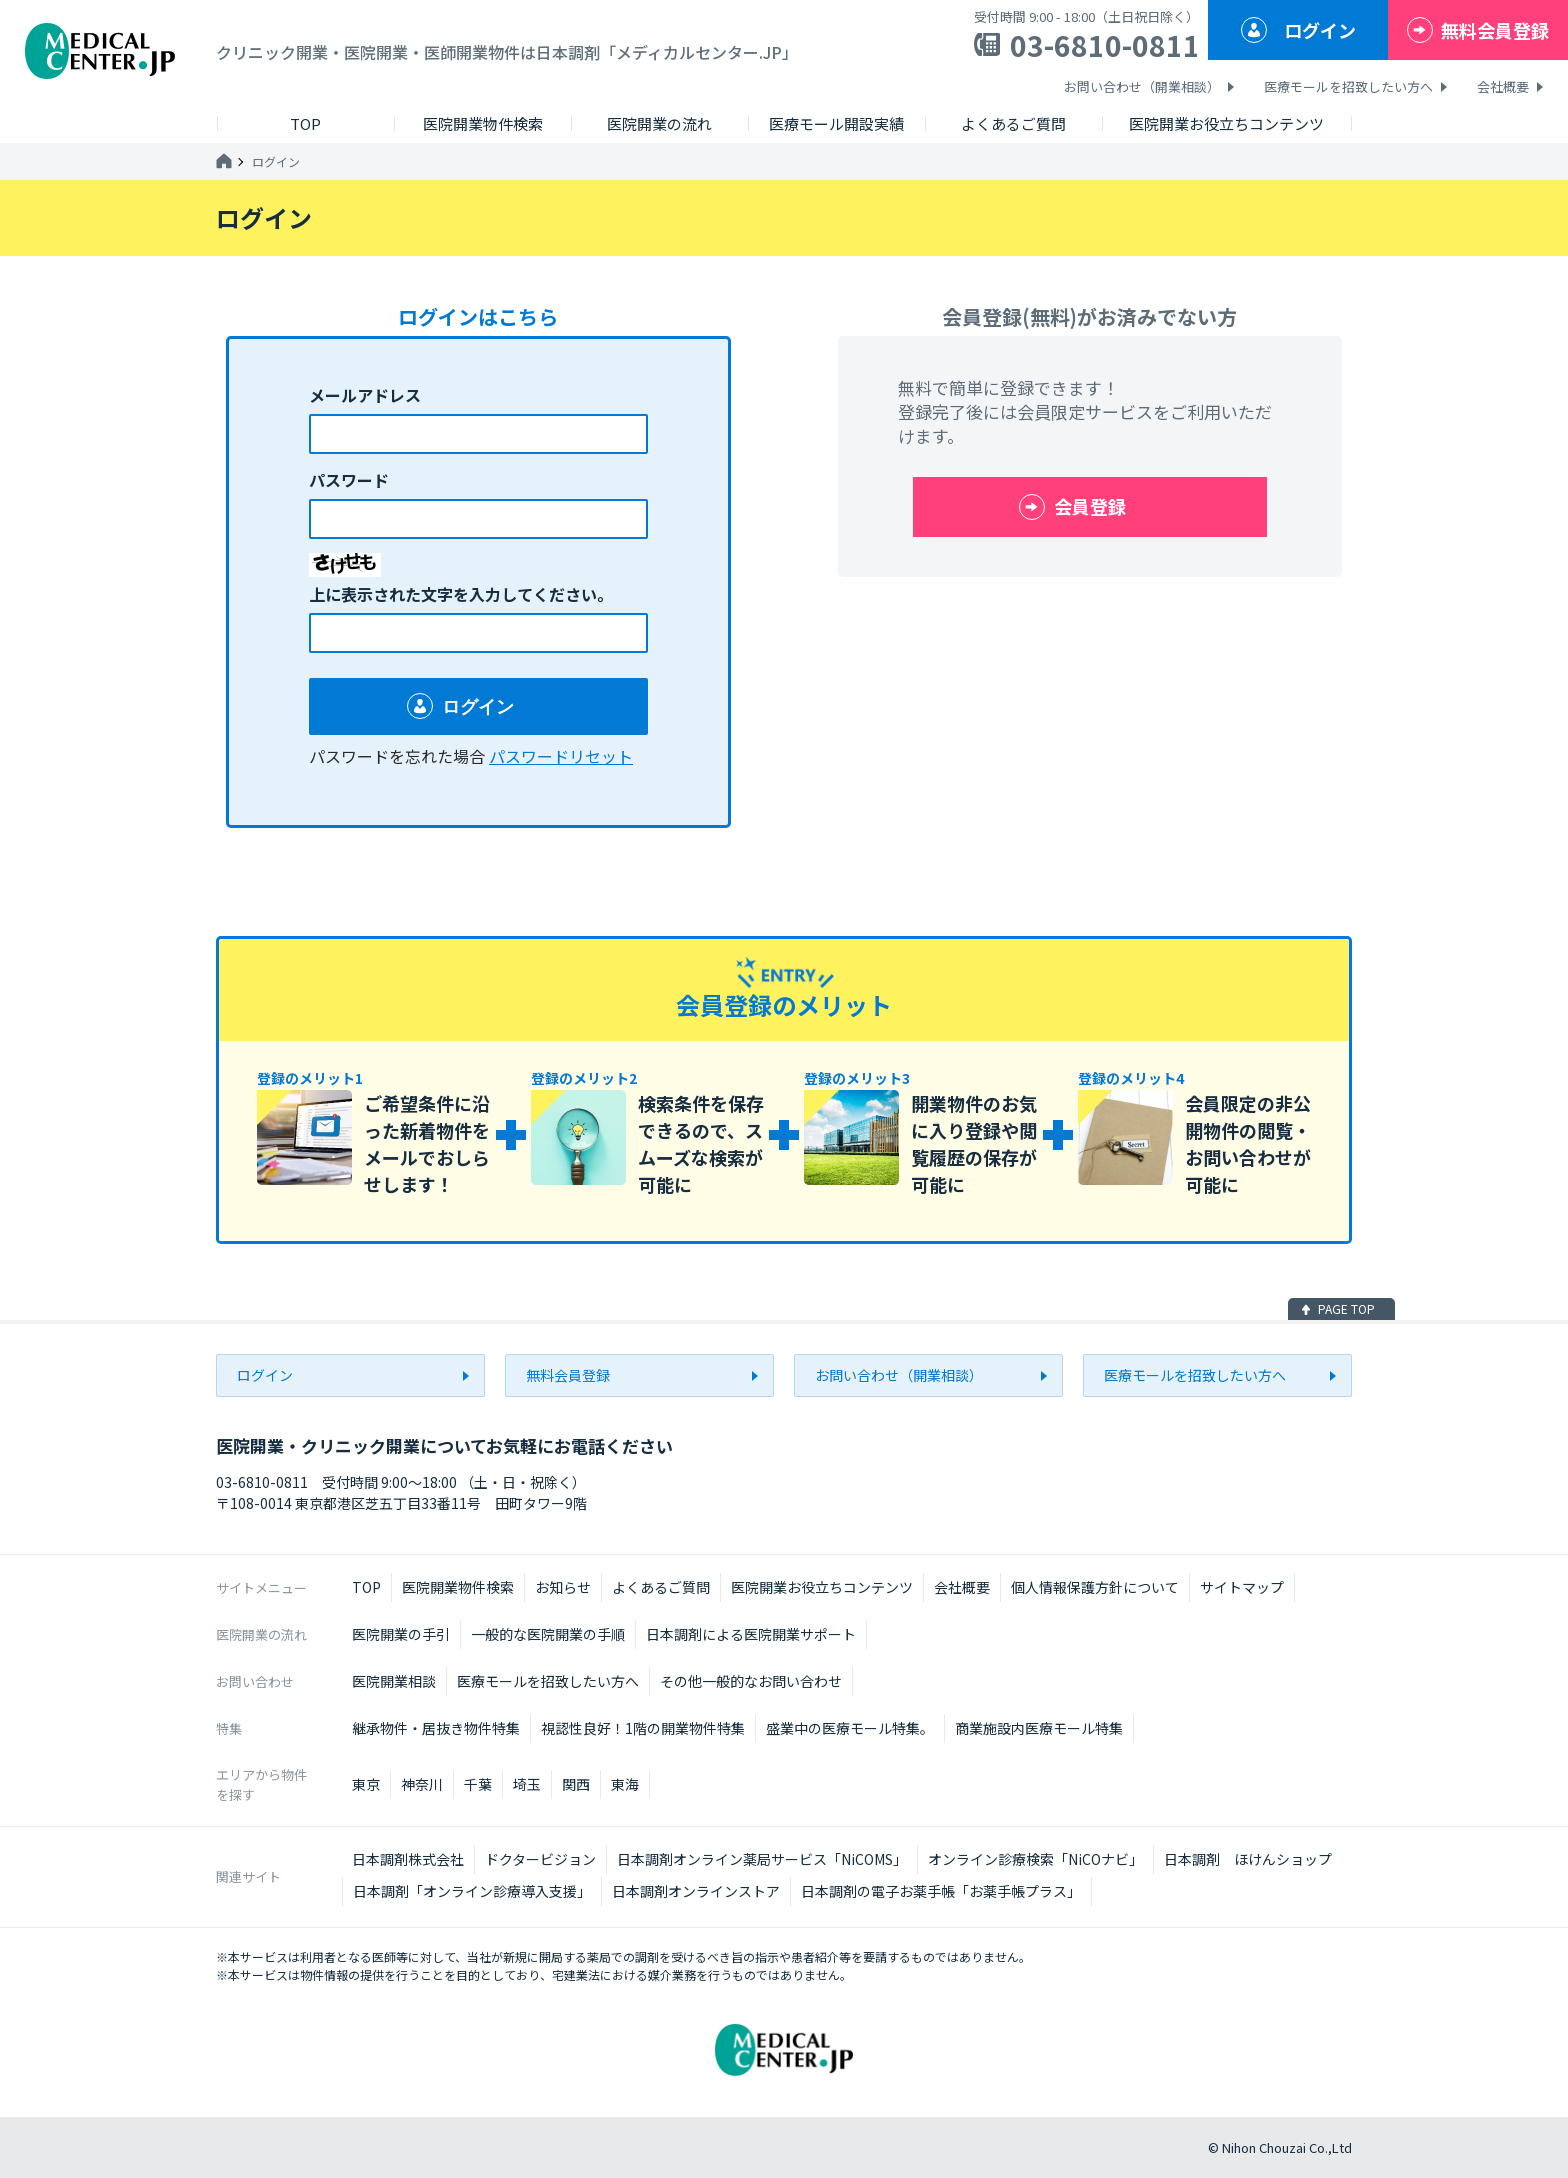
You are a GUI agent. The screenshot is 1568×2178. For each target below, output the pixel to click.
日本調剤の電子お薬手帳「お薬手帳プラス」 (941, 1891)
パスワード (349, 480)
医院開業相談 (394, 1681)
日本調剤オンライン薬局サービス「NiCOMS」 (762, 1859)
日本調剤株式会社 (408, 1859)
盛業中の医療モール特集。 (850, 1728)
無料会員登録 (1495, 30)
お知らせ (563, 1587)
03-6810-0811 (1105, 45)
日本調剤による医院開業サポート (751, 1634)
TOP (366, 1587)
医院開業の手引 (401, 1634)
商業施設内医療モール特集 (1039, 1728)
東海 (625, 1784)
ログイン (1320, 30)
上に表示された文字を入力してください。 (461, 594)
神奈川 (422, 1784)
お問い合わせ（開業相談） (1142, 86)
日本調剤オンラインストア (696, 1891)
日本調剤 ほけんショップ (1248, 1859)
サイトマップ (1242, 1587)
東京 (366, 1784)
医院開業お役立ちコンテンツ (822, 1587)
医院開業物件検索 (458, 1587)
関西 (576, 1784)
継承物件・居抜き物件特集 (436, 1728)
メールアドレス (365, 395)
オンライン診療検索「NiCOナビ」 (1035, 1859)
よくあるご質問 (661, 1587)
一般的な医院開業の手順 (548, 1634)
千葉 (478, 1784)
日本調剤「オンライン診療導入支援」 (472, 1891)
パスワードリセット (561, 756)
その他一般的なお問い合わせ (751, 1681)
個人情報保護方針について (1095, 1587)
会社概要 (1503, 86)
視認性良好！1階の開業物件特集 (643, 1728)
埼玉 (527, 1784)
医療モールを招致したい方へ (1348, 86)
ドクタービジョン (540, 1859)
